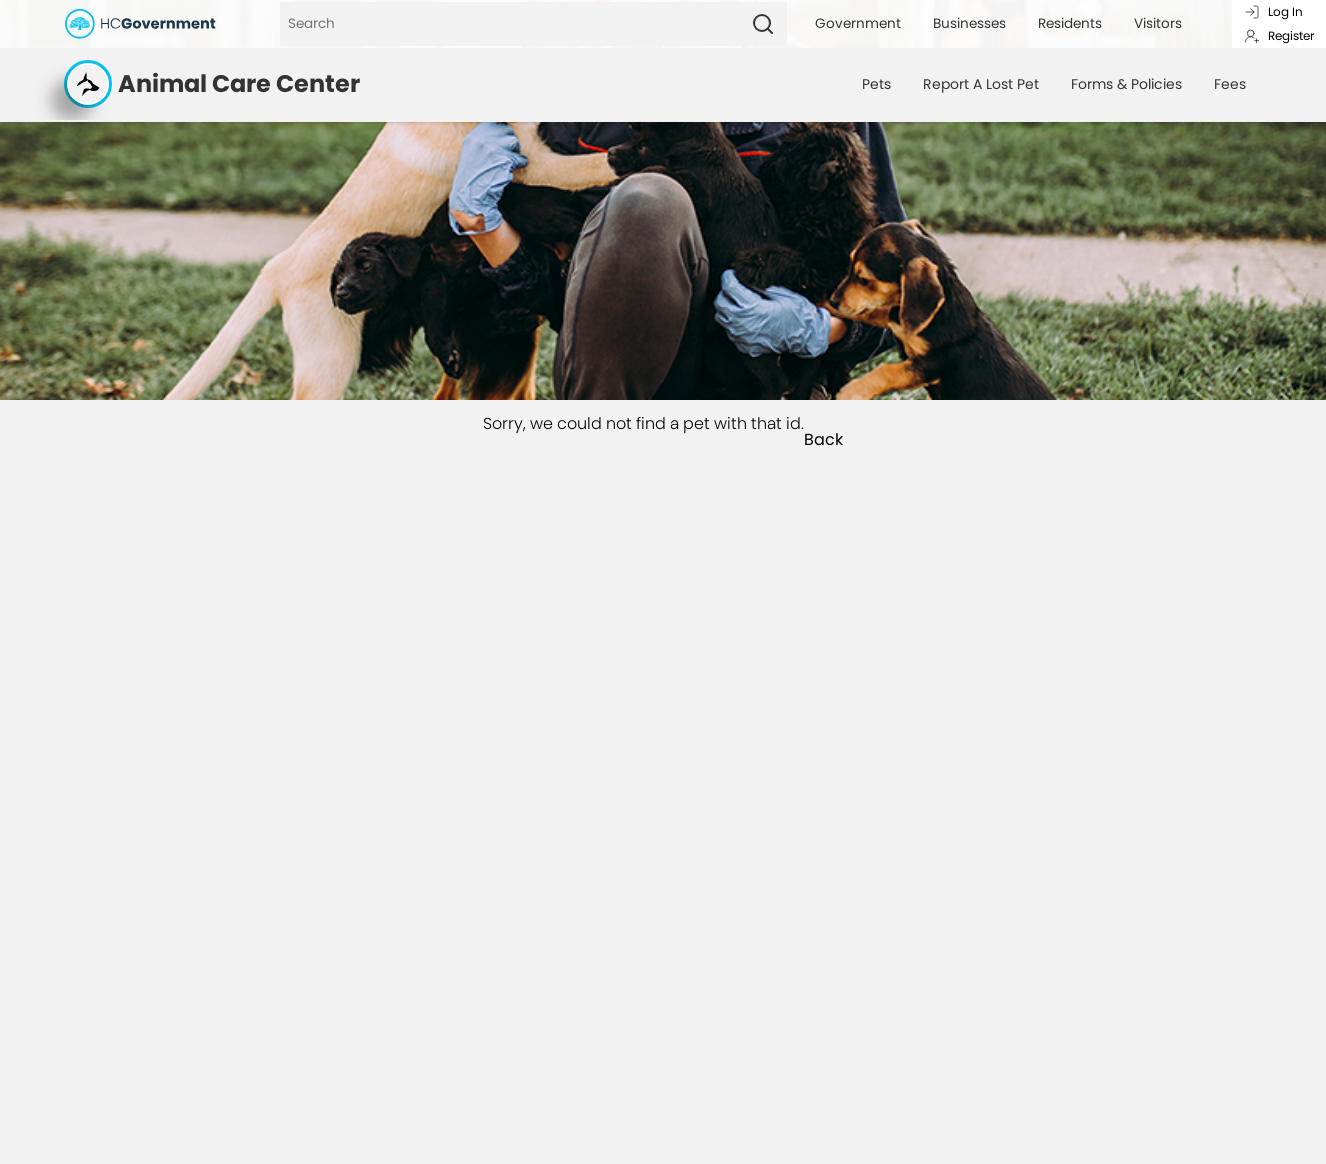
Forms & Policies (1126, 84)
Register (1279, 35)
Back (823, 440)
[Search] (509, 24)
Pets (876, 84)
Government (858, 23)
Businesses (969, 23)
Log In (1273, 11)
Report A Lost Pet (981, 84)
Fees (1230, 84)
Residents (1070, 23)
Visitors (1158, 23)
